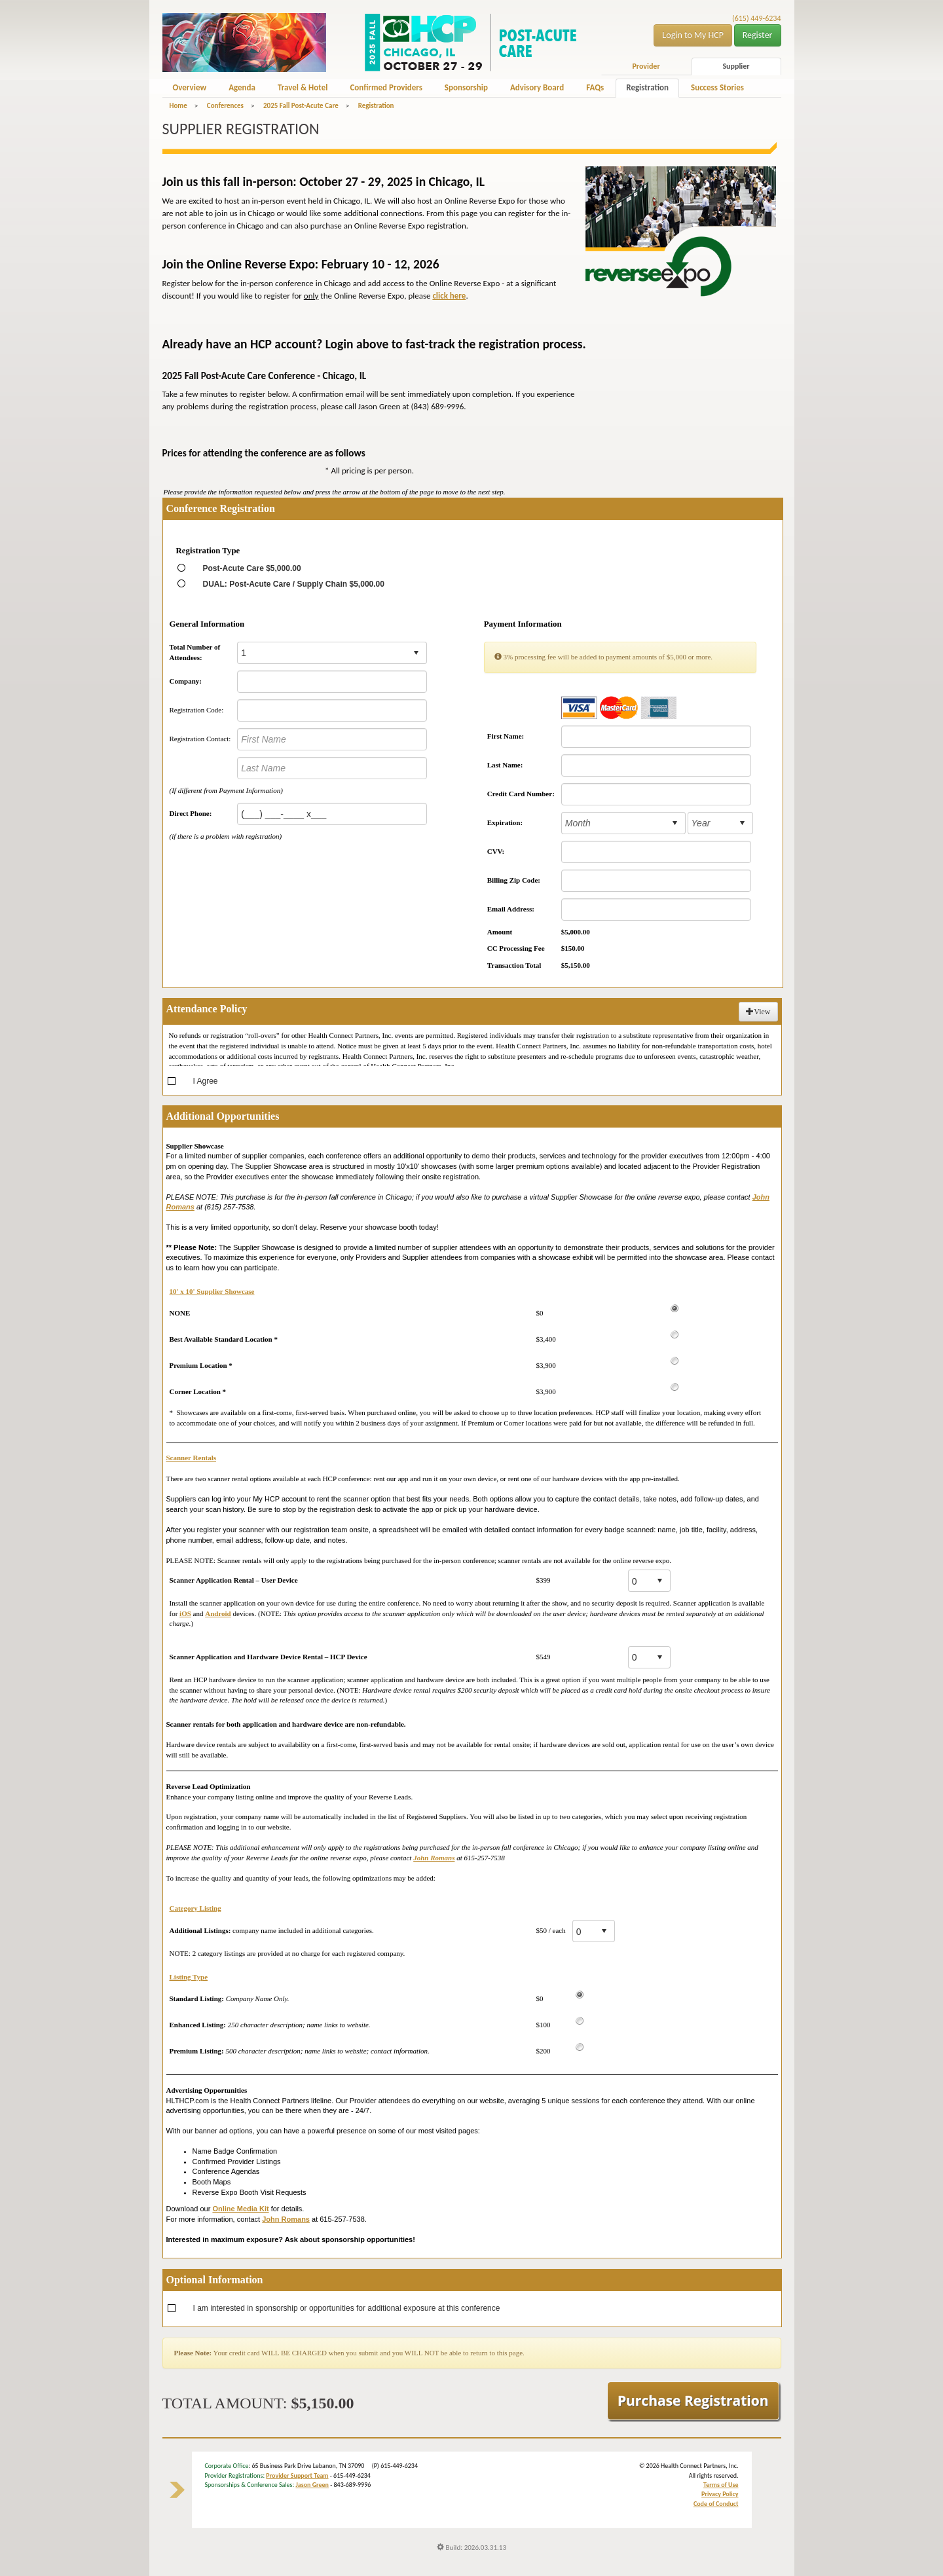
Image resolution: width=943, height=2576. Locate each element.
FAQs (595, 87)
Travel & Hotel (302, 87)
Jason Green (312, 2484)
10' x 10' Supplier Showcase (212, 1291)
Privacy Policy (719, 2494)
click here (449, 296)
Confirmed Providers (386, 87)
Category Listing (195, 1908)
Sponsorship (466, 87)
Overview (190, 87)
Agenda (242, 87)
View (758, 1011)
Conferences (225, 105)
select (415, 652)
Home (178, 105)
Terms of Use (720, 2484)
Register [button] (758, 35)
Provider (645, 66)
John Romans (433, 1858)
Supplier (735, 66)
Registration (647, 87)
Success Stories (717, 87)
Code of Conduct (716, 2503)
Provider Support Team (297, 2475)
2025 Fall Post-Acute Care (301, 105)
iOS (185, 1613)
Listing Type (189, 1977)
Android (218, 1613)
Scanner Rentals (191, 1458)
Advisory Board (537, 87)
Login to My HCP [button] (693, 35)
